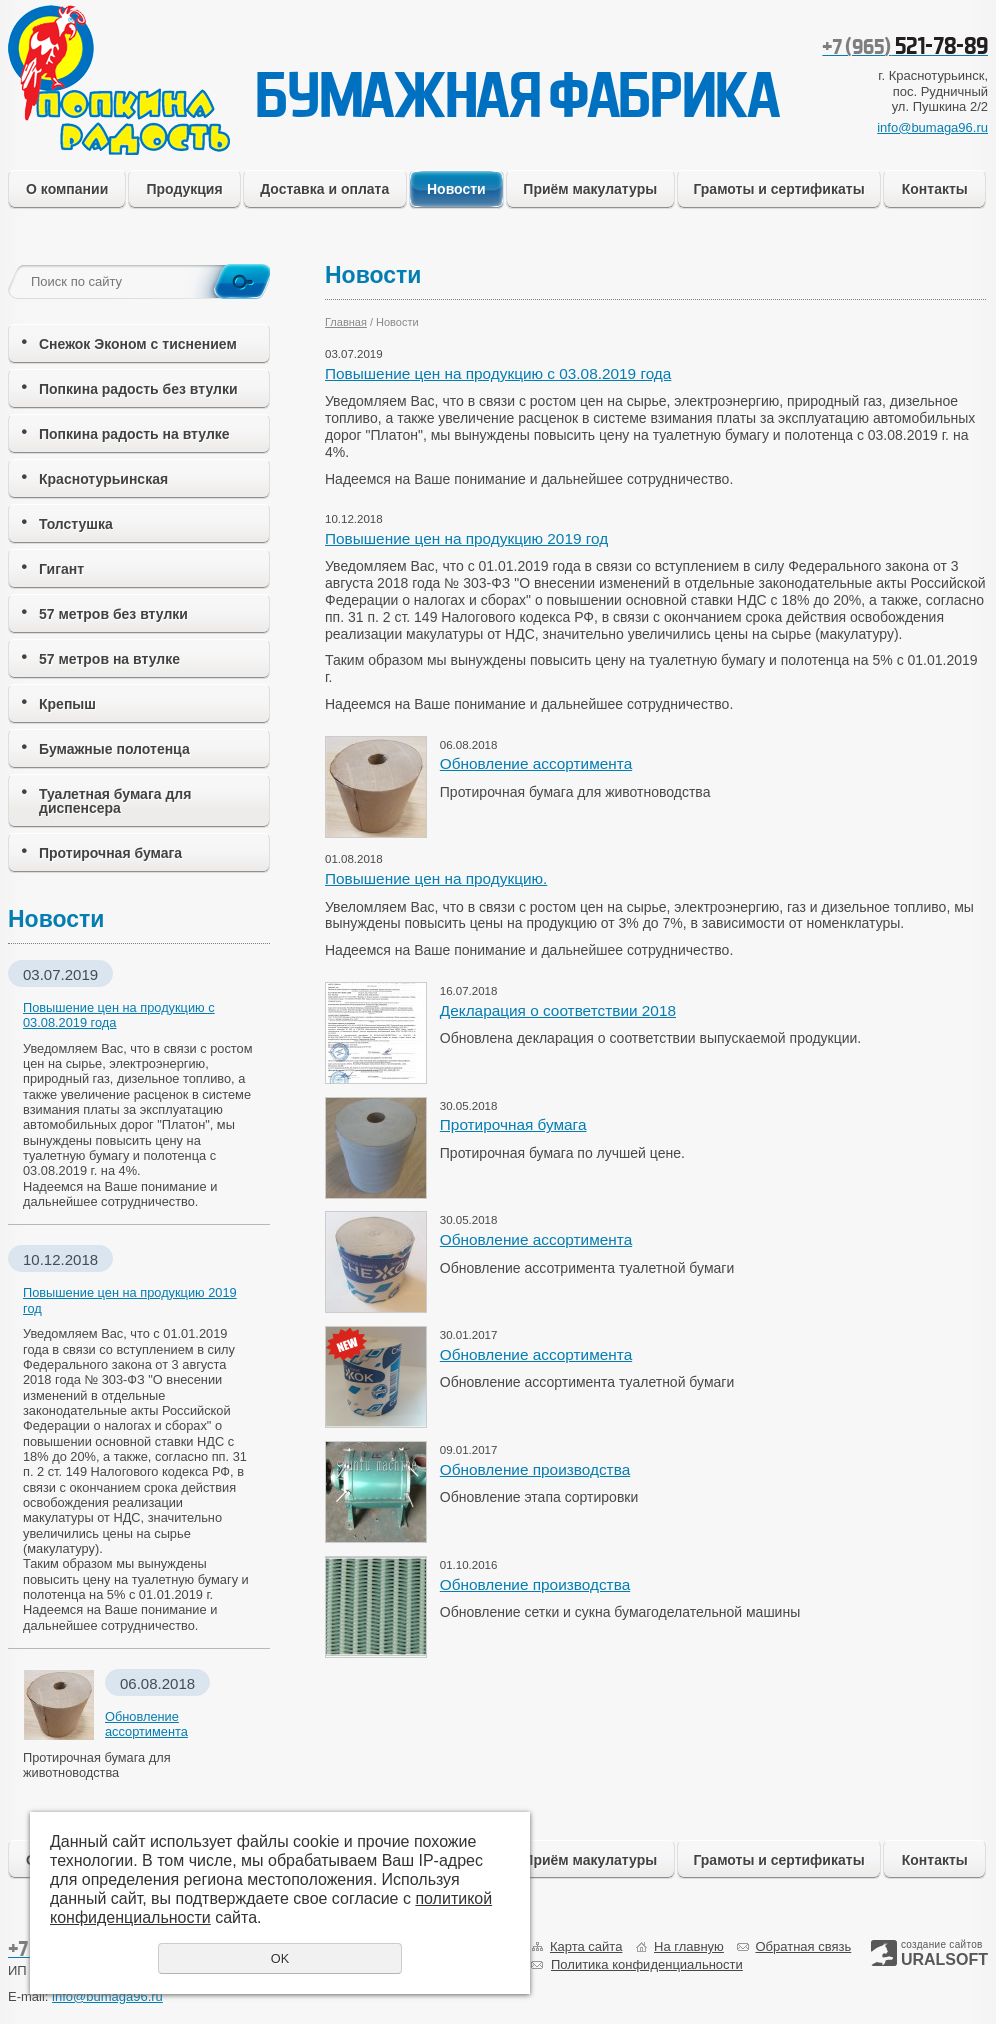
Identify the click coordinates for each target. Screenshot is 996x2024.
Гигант (61, 569)
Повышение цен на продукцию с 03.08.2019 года (498, 373)
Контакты (935, 189)
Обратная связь (803, 1946)
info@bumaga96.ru (932, 127)
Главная (346, 322)
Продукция (184, 189)
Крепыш (67, 704)
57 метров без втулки (113, 614)
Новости (456, 189)
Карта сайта (586, 1946)
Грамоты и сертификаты (778, 189)
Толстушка (76, 524)
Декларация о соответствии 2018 (558, 1010)
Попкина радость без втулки (138, 389)
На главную (689, 1946)
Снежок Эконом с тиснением (138, 344)
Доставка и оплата (324, 189)
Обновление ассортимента (536, 763)
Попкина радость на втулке (134, 434)
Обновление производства (535, 1469)
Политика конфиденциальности (647, 1964)
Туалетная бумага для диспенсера (115, 801)
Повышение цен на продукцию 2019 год (466, 538)
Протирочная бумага (110, 853)
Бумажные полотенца (114, 749)
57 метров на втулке (109, 659)
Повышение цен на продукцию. (436, 878)
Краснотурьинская (103, 479)
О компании (67, 189)
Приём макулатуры (590, 189)
